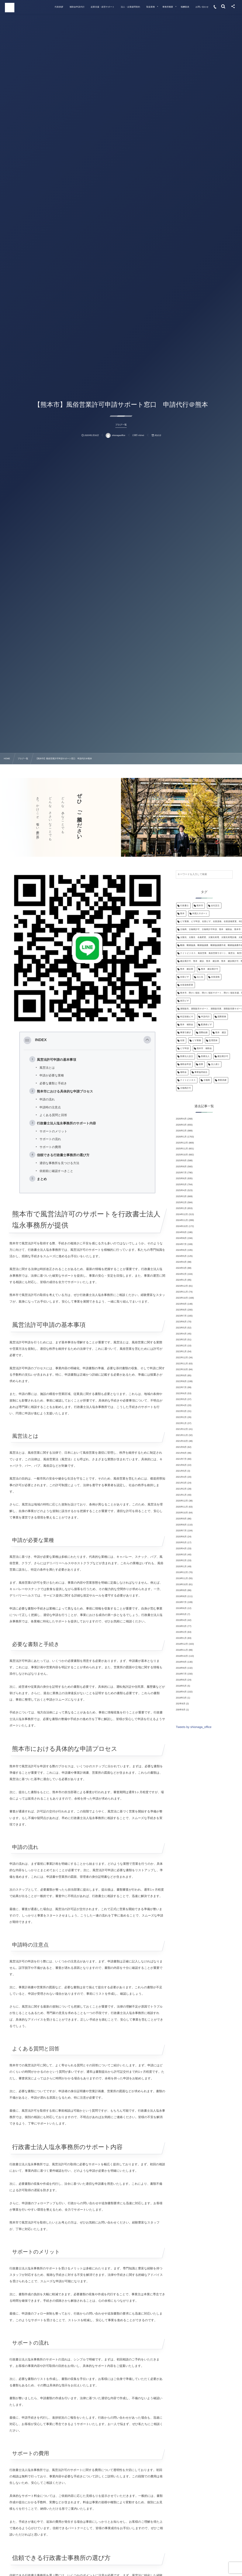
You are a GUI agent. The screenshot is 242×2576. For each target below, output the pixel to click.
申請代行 (205, 1017)
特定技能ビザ (186, 1017)
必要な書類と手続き (53, 1083)
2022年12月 (182, 1357)
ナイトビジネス (188, 1080)
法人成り (215, 1064)
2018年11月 (182, 1650)
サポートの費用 (50, 1147)
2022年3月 (181, 1411)
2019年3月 (181, 1626)
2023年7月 (181, 1315)
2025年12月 (182, 1142)
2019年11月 (182, 1578)
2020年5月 (181, 1542)
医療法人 (205, 1056)
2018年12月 (182, 1644)
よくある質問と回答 (53, 1115)
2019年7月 (181, 1602)
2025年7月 (181, 1172)
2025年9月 (181, 1160)
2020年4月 (181, 1548)
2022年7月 (181, 1387)
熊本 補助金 (186, 1025)
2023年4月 (181, 1333)
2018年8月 (181, 1668)
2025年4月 (181, 1190)
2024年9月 (181, 1232)
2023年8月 (181, 1309)
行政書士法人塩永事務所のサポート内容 (66, 1123)
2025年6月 (181, 1178)
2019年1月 (181, 1638)
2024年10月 (182, 1226)
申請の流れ (47, 1099)
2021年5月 (181, 1471)
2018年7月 (181, 1673)
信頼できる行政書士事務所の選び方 (63, 1155)
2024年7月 (181, 1244)
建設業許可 (222, 1056)
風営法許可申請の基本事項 (56, 1059)
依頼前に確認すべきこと (56, 1171)
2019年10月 (182, 1584)
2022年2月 (181, 1417)
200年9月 (180, 1709)
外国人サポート (200, 913)
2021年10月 (182, 1441)
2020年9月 (181, 1518)
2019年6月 (181, 1608)
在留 (182, 1040)
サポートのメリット (53, 1131)
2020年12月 (182, 1500)
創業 (201, 1064)
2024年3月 (181, 1268)
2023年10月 (182, 1298)
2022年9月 (181, 1375)
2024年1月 (181, 1280)
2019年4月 (181, 1620)
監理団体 (213, 1040)
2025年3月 (181, 1196)
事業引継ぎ (185, 1032)
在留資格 (215, 977)
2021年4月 (181, 1477)
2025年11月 (182, 1148)
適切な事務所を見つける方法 (59, 1163)
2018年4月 (181, 1691)
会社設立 (215, 906)
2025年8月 (181, 1166)
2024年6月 (181, 1250)
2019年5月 (181, 1614)
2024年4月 (181, 1262)
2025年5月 (181, 1184)
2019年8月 (181, 1596)
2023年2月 (181, 1345)
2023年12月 (182, 1286)
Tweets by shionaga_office (193, 1727)
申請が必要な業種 (52, 1075)
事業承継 (222, 1080)
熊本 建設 (220, 1032)
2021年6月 (181, 1465)
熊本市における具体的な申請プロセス (65, 1091)
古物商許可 (185, 1088)
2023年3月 (181, 1339)
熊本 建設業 (186, 969)
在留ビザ (184, 977)
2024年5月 (181, 1256)
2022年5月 (181, 1399)
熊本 (182, 913)
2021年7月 (181, 1459)
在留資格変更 (186, 985)
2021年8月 (181, 1453)
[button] (147, 1040)
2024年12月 (182, 1214)
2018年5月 (181, 1686)
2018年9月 (181, 1662)
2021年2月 (181, 1488)
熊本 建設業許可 (209, 969)
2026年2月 (181, 1130)
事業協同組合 (201, 1072)
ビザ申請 (184, 1048)
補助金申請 (185, 1064)
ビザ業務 (196, 1040)
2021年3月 (181, 1482)
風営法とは (47, 1067)
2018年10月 (182, 1656)
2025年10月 (182, 1154)
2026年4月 (181, 1118)
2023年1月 (181, 1351)
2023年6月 (181, 1321)
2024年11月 (182, 1220)
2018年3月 (181, 1697)
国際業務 (222, 1017)
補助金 (183, 1072)
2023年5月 (181, 1327)
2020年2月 (181, 1560)
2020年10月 (182, 1512)
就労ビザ (184, 1001)
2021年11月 (182, 1435)
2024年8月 (181, 1238)
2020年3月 (181, 1554)
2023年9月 (181, 1304)
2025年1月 (181, 1208)
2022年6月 (181, 1393)
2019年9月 (181, 1590)
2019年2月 (181, 1632)
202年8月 (180, 1703)
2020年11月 (182, 1506)
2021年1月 (181, 1495)
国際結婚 (203, 1032)
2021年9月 (181, 1447)
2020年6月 (181, 1536)
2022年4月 (181, 1405)
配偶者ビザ (206, 1025)
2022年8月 (181, 1381)
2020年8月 (181, 1524)
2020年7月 (181, 1530)
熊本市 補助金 (204, 1048)
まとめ (42, 1179)
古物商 (206, 1080)
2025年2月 (181, 1202)
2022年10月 (182, 1369)
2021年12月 (182, 1429)
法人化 (200, 977)
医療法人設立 (186, 1056)
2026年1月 (181, 1136)
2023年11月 (182, 1291)
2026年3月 (181, 1124)
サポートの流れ (50, 1139)
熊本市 (200, 906)
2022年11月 (182, 1363)
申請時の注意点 (50, 1107)
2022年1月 (181, 1423)
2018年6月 (181, 1679)
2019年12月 (182, 1572)
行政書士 (184, 906)
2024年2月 (181, 1274)
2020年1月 (181, 1566)
